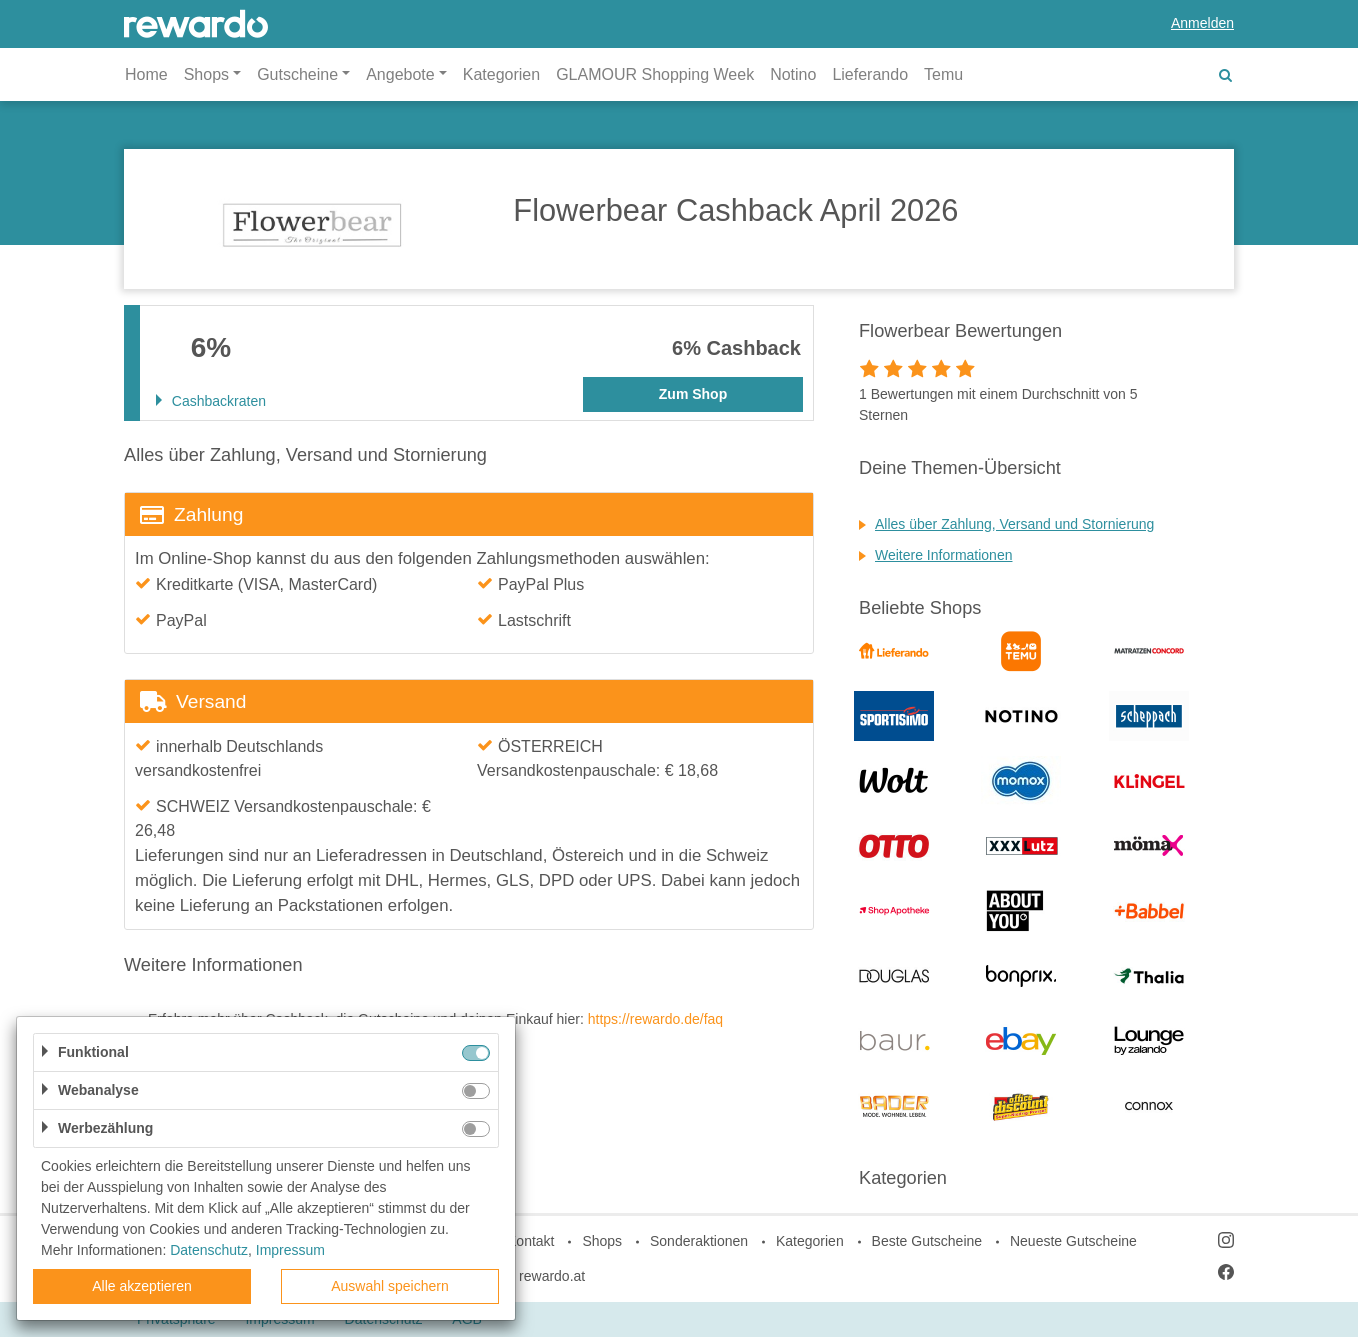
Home (146, 74)
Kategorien (501, 74)
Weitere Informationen (943, 555)
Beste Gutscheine (927, 1241)
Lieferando (870, 74)
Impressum (290, 1250)
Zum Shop (693, 394)
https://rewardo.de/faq (655, 1019)
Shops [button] (206, 74)
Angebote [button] (400, 74)
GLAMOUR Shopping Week (655, 74)
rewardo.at (552, 1276)
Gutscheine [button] (297, 74)
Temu (943, 74)
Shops (602, 1241)
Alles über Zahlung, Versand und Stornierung (1014, 524)
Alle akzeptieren (142, 1286)
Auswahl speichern (390, 1286)
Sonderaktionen (699, 1241)
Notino (793, 74)
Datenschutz (209, 1250)
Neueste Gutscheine (1073, 1241)
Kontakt (530, 1241)
